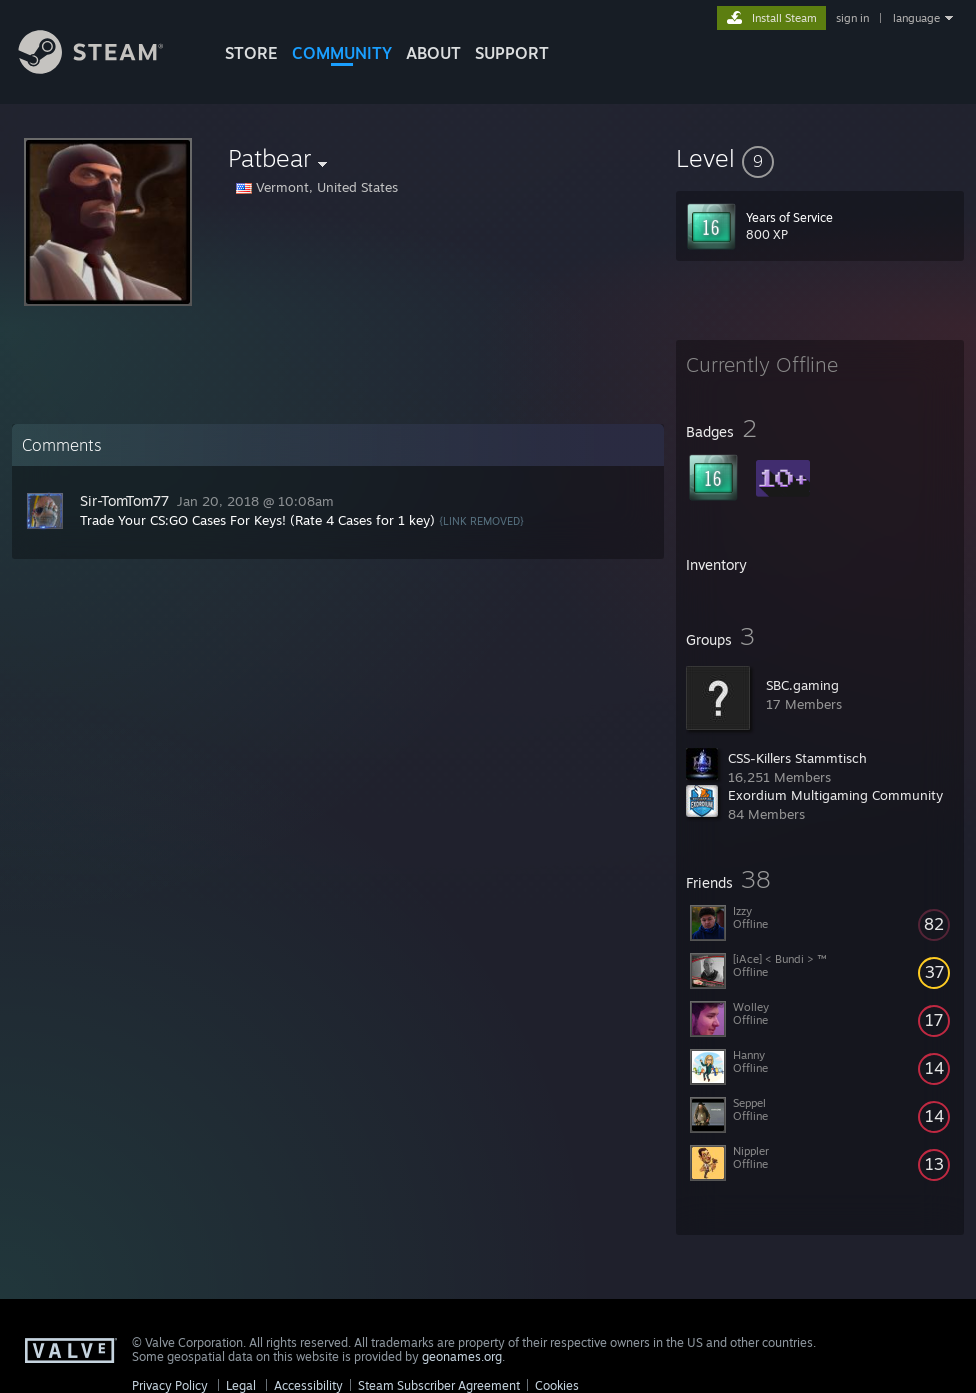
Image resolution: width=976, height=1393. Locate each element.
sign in (852, 18)
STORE (251, 53)
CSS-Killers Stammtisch (797, 758)
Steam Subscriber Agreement (439, 1385)
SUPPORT (512, 53)
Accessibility (308, 1385)
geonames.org (462, 1356)
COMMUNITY (342, 53)
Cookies (557, 1385)
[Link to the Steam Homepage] (106, 68)
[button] (820, 158)
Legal (241, 1385)
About (433, 53)
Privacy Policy (170, 1385)
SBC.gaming (802, 685)
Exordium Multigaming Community (835, 795)
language (916, 18)
